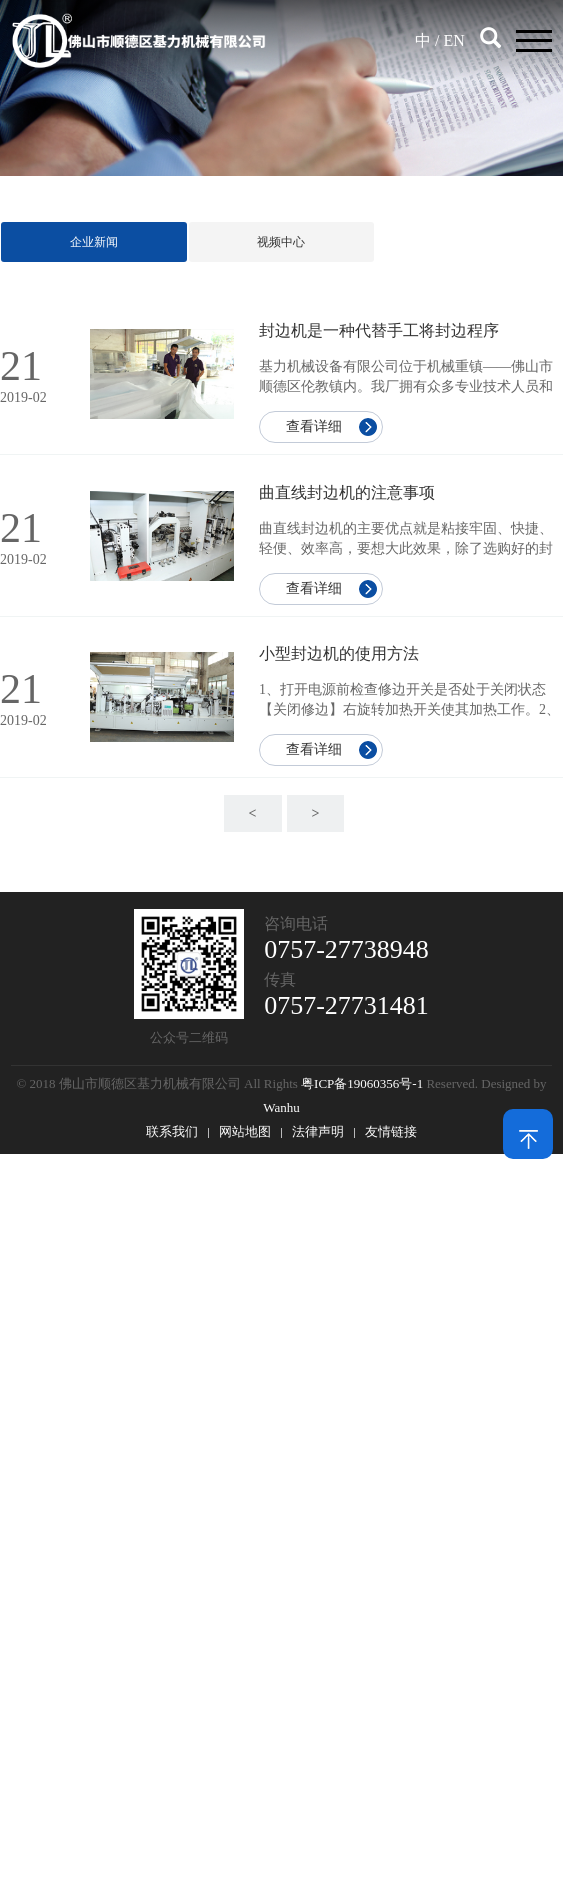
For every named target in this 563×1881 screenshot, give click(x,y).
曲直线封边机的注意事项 (347, 492)
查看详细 (314, 426)
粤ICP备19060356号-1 (362, 1083)
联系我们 (172, 1131)
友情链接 (391, 1131)
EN (453, 40)
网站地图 (245, 1131)
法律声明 (318, 1131)
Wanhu (281, 1107)
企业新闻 (94, 242)
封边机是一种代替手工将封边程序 (379, 330)
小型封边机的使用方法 (339, 653)
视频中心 (281, 242)
